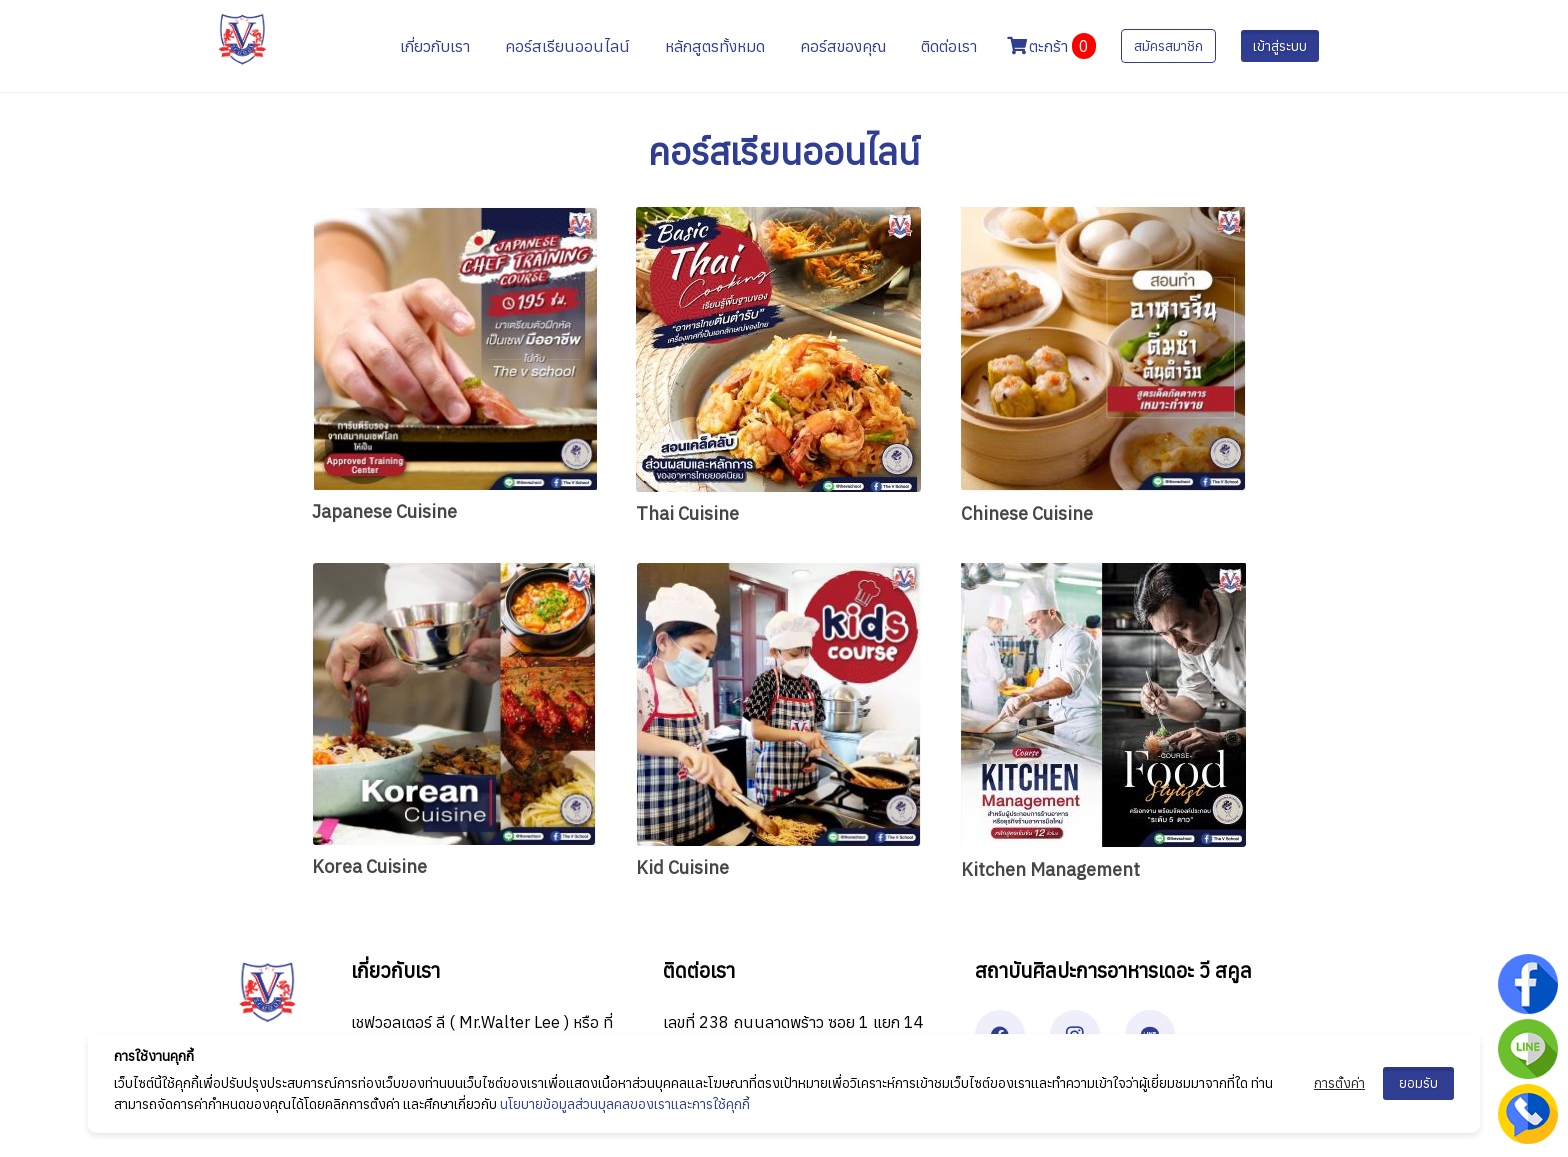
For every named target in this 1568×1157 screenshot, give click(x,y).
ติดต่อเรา (949, 46)
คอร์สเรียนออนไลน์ (567, 46)
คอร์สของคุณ (843, 46)
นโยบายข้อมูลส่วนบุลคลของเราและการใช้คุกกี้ (625, 1104)
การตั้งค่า (1339, 1083)
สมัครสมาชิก (1168, 46)
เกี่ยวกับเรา (435, 46)
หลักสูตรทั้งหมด (715, 46)
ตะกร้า (1051, 46)
